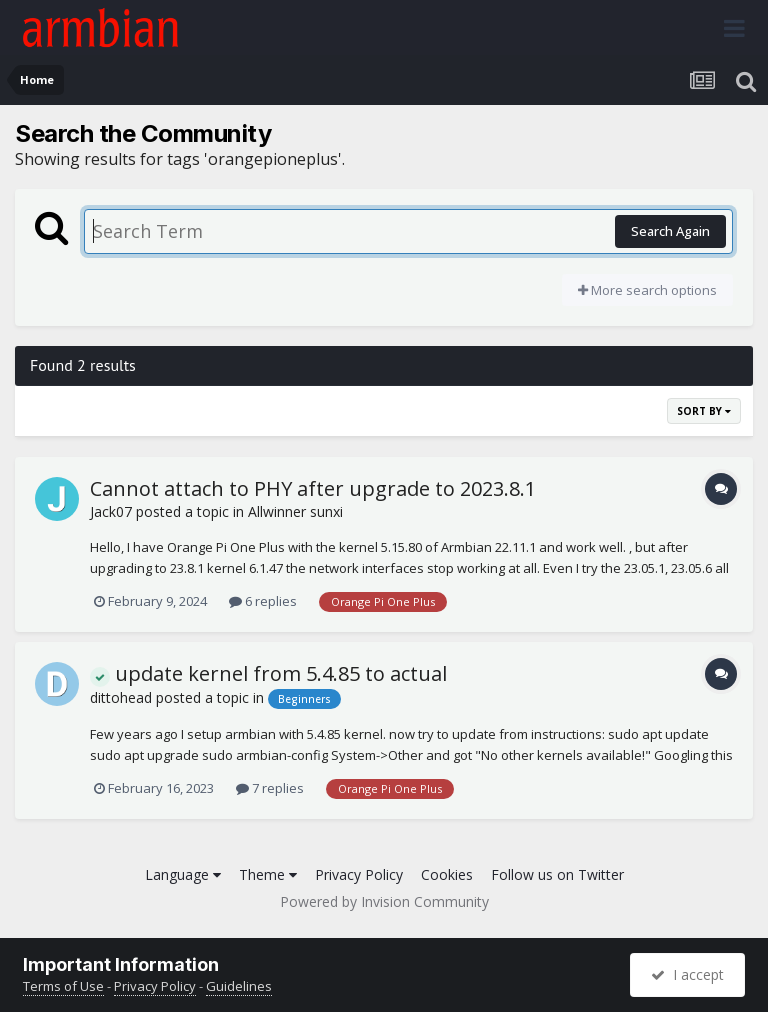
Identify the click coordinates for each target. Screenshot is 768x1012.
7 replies (270, 788)
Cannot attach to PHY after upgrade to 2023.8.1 (313, 488)
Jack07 (111, 511)
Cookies (447, 874)
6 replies (263, 601)
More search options (647, 290)
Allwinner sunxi (295, 511)
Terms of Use (63, 986)
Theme (268, 874)
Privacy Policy (359, 874)
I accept (687, 974)
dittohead (121, 697)
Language (183, 874)
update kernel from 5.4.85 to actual (268, 673)
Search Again (670, 231)
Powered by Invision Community (384, 901)
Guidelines (239, 986)
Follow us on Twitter (557, 874)
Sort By (704, 411)
